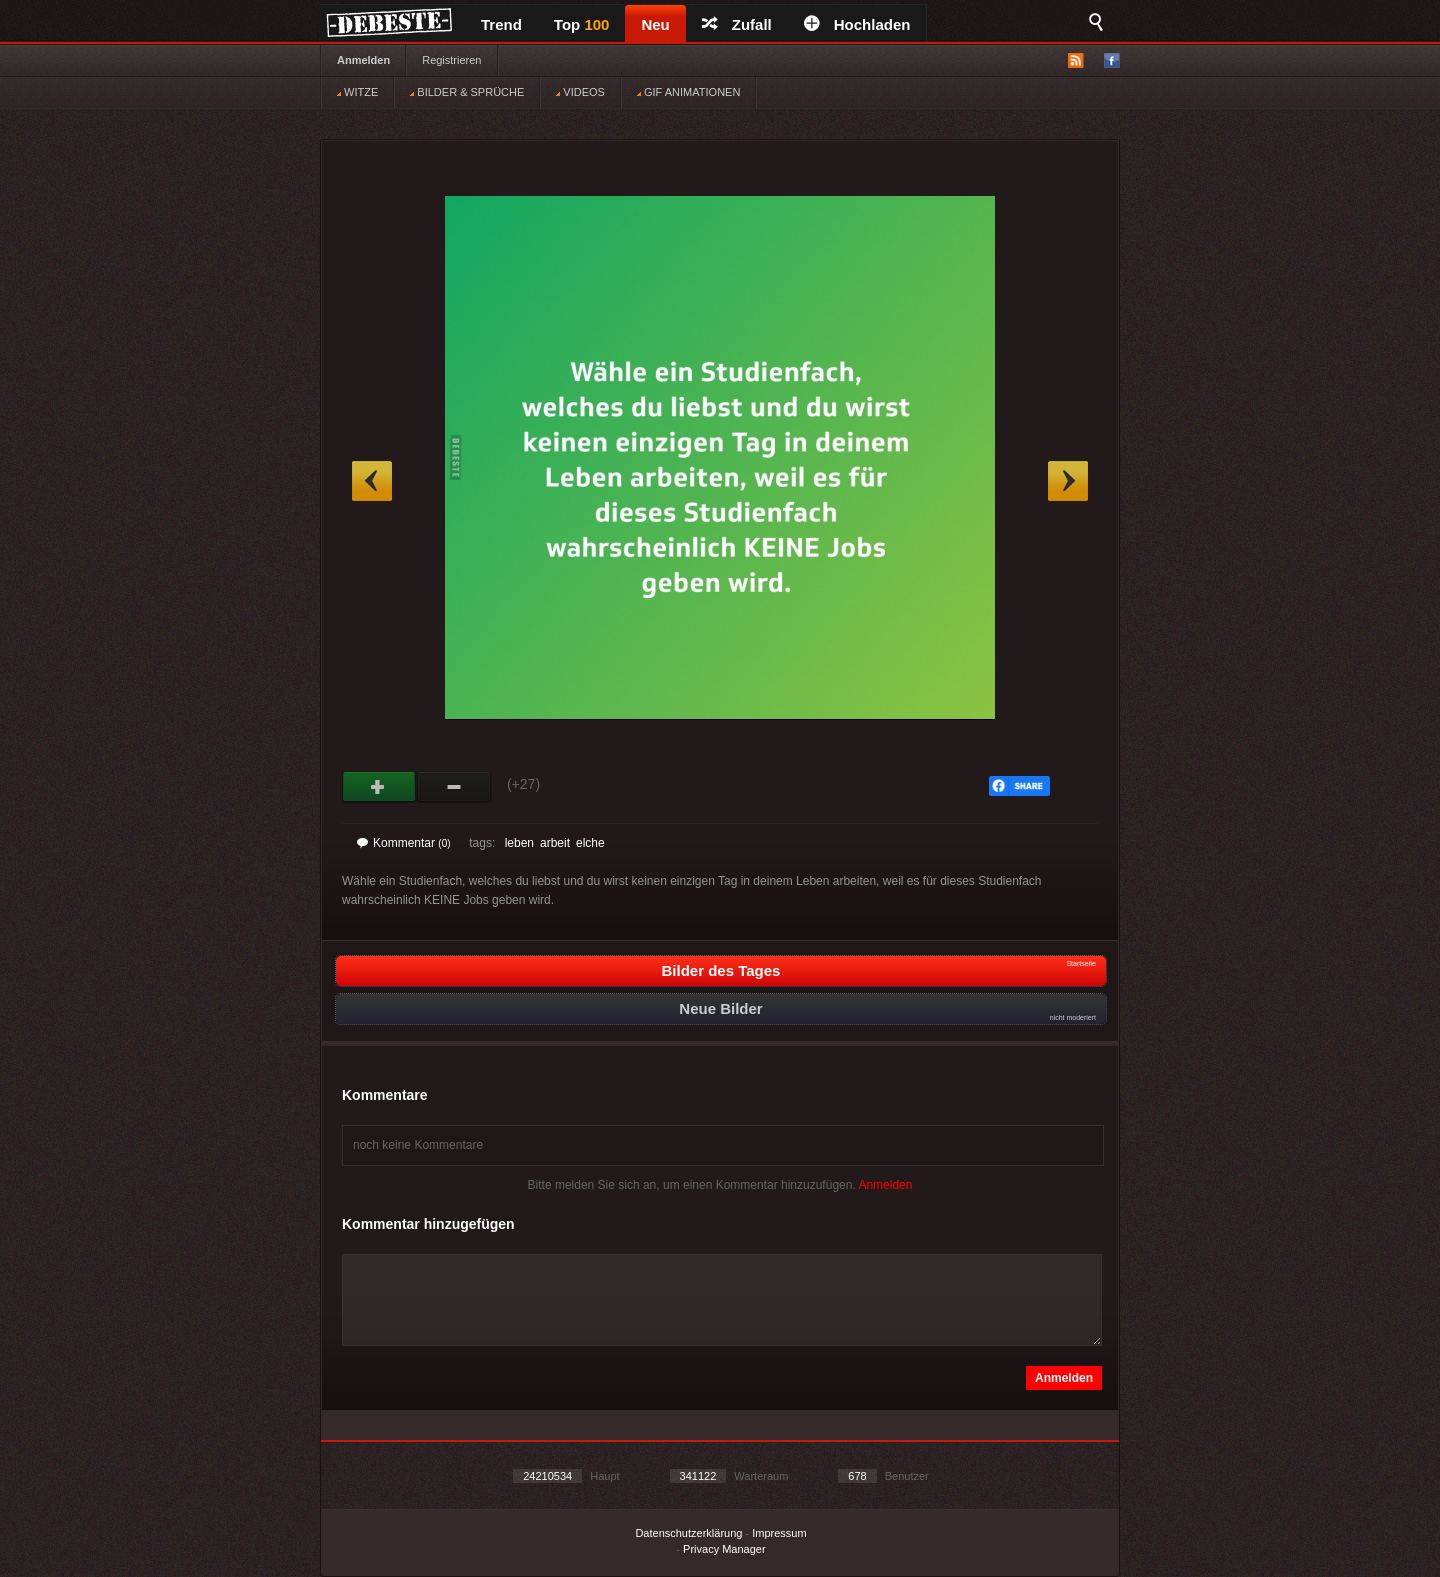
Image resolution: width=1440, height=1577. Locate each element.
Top (582, 24)
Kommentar (404, 843)
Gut (379, 787)
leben (519, 843)
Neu (655, 24)
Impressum (779, 1533)
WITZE (357, 92)
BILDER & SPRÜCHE (467, 92)
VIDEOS (580, 92)
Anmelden (363, 60)
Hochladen (857, 24)
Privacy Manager (724, 1549)
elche (590, 843)
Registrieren (451, 60)
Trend (501, 24)
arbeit (555, 843)
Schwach (454, 787)
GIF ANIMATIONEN (688, 92)
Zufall (737, 24)
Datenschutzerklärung (688, 1533)
